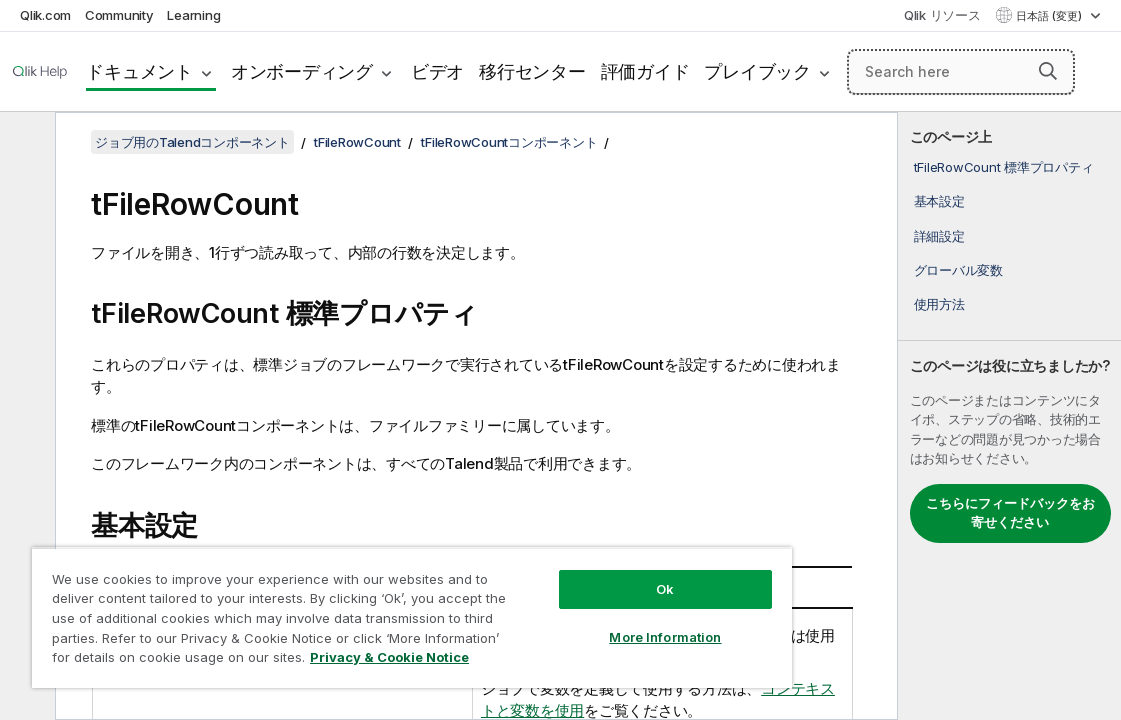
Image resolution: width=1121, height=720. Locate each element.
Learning (193, 15)
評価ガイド (645, 71)
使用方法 (939, 304)
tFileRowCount (357, 142)
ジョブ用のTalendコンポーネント (192, 142)
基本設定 (939, 201)
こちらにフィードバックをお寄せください (1010, 513)
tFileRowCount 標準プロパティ (1004, 167)
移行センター (532, 71)
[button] (1048, 71)
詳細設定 (939, 236)
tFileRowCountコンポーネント (509, 142)
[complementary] (1009, 416)
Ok (665, 589)
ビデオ (437, 71)
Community (119, 15)
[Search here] (961, 72)
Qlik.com (45, 15)
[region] (412, 617)
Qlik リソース (942, 15)
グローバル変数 (958, 270)
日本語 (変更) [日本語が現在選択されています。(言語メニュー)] (1050, 16)
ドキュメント (139, 71)
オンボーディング (302, 71)
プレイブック (757, 71)
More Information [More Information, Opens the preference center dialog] (665, 637)
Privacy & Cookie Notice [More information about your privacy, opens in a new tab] (389, 657)
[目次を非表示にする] (25, 143)
